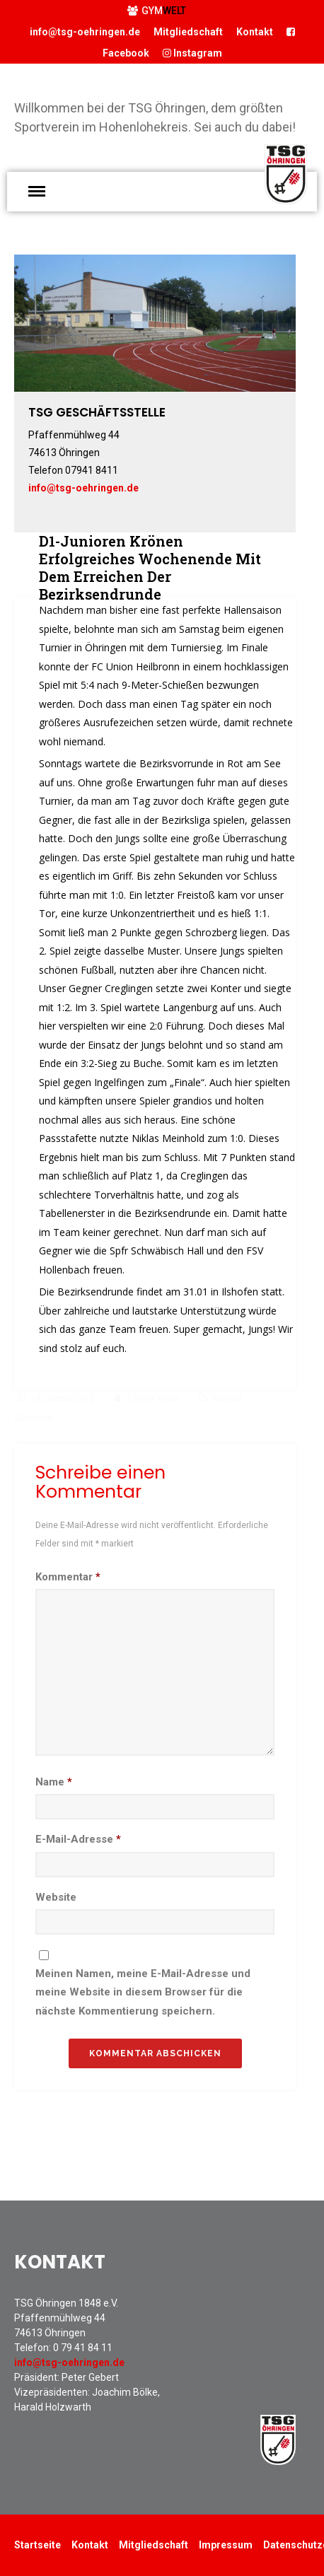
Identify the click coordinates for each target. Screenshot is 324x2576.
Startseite (37, 2545)
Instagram (192, 53)
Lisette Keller (153, 1399)
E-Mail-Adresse (78, 1839)
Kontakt (254, 31)
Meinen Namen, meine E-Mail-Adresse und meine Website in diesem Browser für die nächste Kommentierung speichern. (142, 1992)
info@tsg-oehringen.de (85, 31)
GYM (156, 10)
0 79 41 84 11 (82, 2347)
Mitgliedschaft (188, 31)
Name (53, 1782)
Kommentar (67, 1576)
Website (55, 1897)
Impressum (226, 2545)
